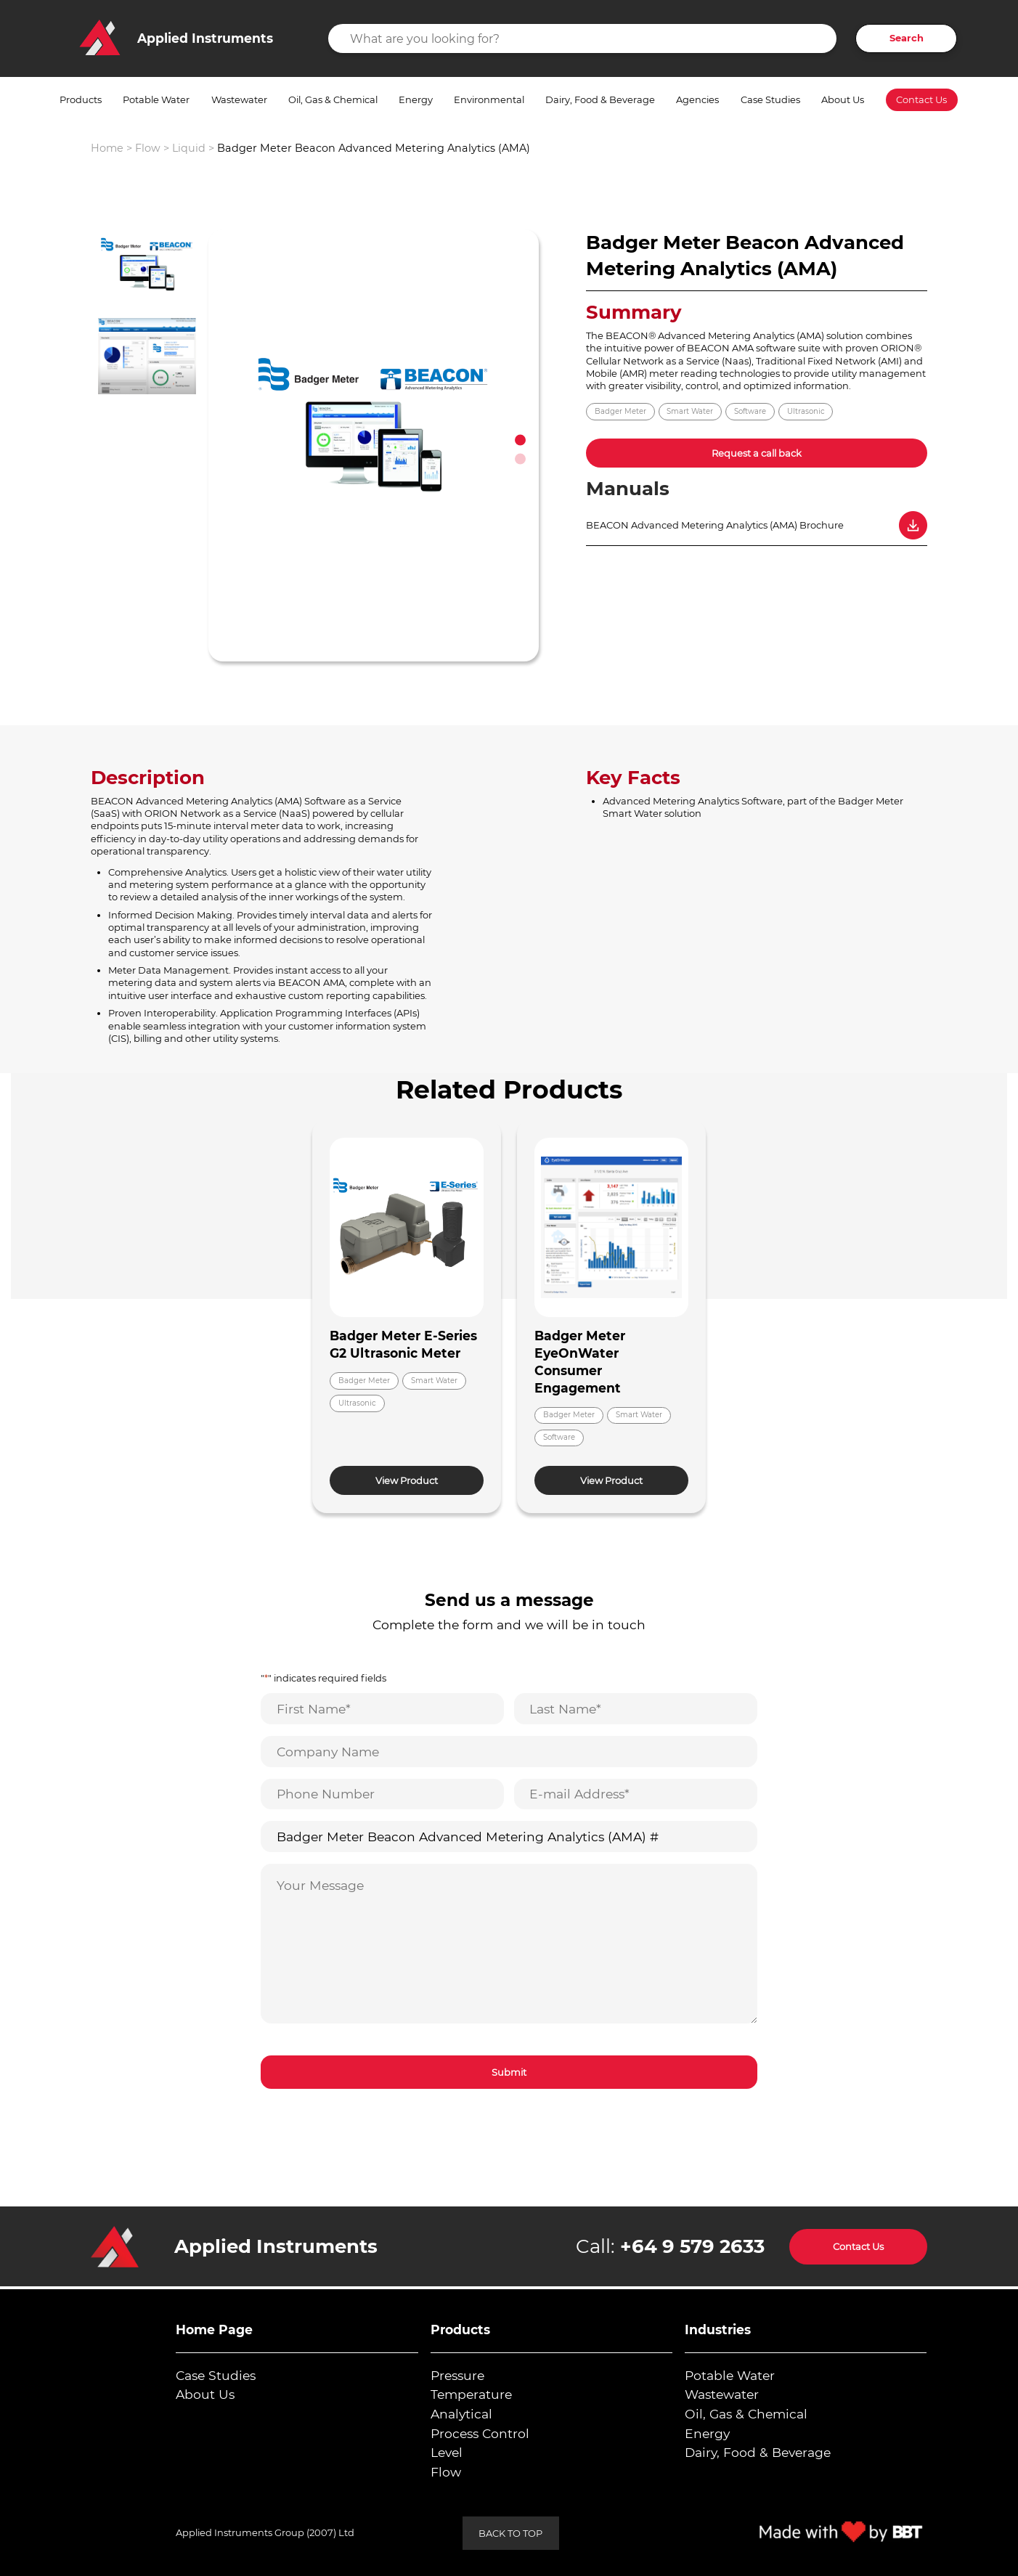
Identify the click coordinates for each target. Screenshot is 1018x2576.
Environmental (489, 99)
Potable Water (156, 99)
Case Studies (770, 99)
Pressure (457, 2375)
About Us (842, 99)
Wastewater (239, 99)
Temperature (471, 2394)
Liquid (188, 148)
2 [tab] (520, 458)
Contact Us (921, 100)
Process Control (480, 2433)
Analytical (461, 2413)
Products (81, 99)
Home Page (214, 2329)
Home (107, 148)
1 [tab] (520, 440)
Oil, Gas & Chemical (333, 99)
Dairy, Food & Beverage (600, 99)
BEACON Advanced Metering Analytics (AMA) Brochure (715, 525)
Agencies (697, 99)
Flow (147, 148)
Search (906, 38)
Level (447, 2452)
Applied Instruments (276, 2246)
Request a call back (757, 453)
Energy (416, 99)
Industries (718, 2329)
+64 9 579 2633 (692, 2246)
